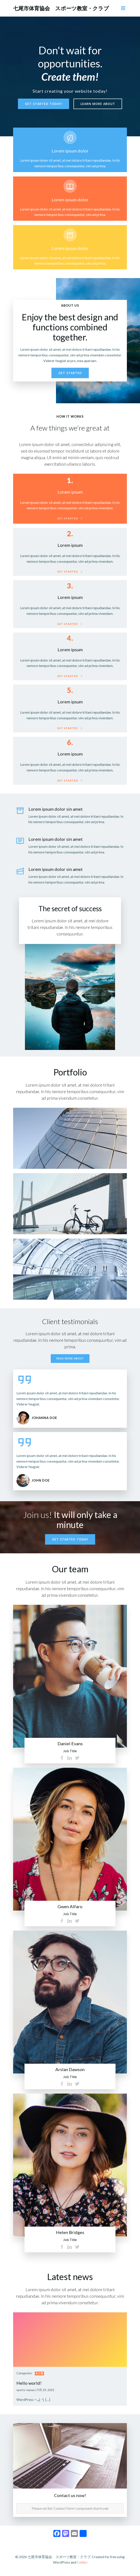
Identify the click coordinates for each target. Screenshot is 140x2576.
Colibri (82, 2562)
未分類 (39, 2373)
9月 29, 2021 (45, 2390)
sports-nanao (25, 2390)
